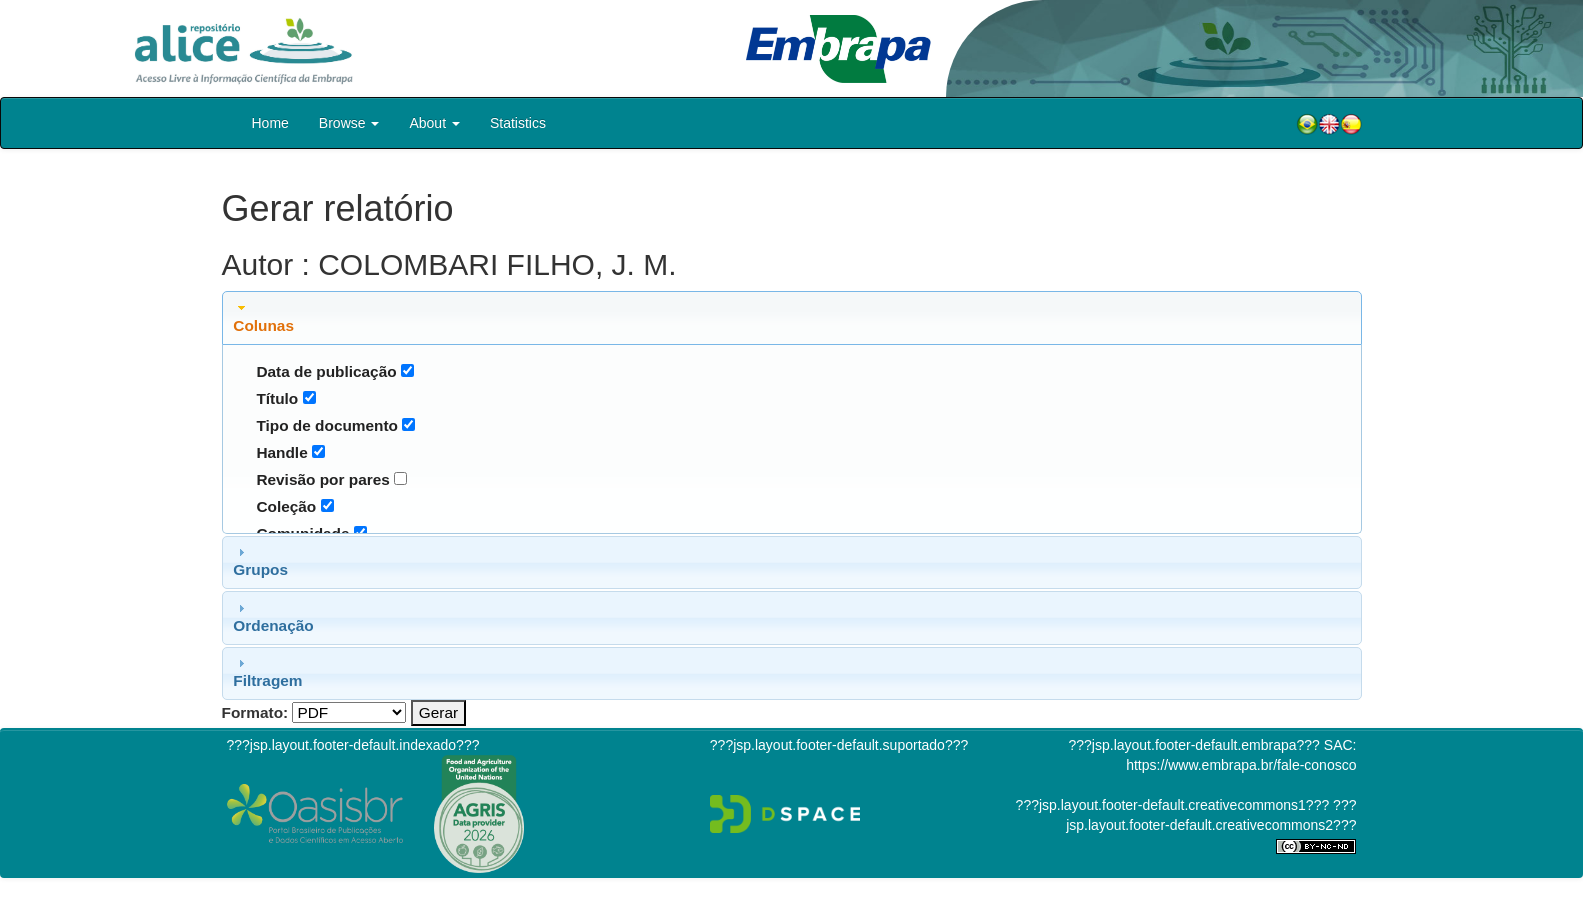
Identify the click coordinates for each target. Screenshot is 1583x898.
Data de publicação (326, 371)
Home (270, 123)
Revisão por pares (322, 479)
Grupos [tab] (260, 561)
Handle (281, 452)
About (434, 123)
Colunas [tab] (263, 317)
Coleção (286, 506)
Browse (349, 123)
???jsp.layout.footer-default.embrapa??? (1194, 745)
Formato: (255, 712)
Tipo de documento (327, 425)
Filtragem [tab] (267, 672)
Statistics (518, 123)
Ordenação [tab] (273, 617)
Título (277, 398)
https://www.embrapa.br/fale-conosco (1241, 765)
